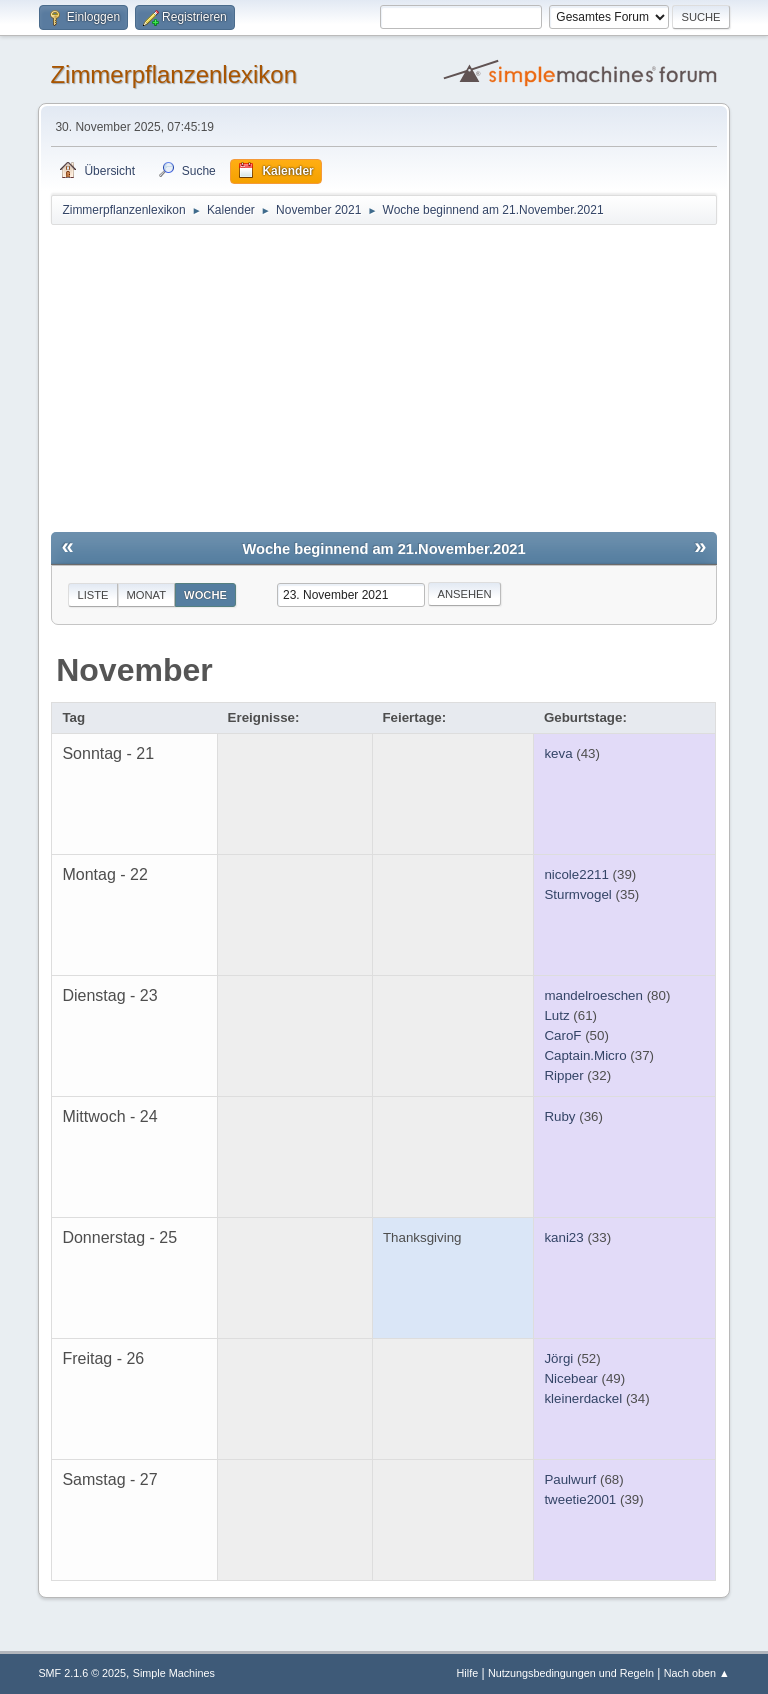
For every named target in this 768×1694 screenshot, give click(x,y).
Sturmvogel (577, 894)
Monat (147, 595)
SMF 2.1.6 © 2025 (82, 1673)
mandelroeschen (593, 995)
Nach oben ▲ (697, 1673)
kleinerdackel (583, 1398)
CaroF (562, 1035)
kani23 (563, 1237)
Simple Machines (174, 1673)
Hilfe (468, 1673)
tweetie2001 (580, 1499)
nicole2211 (576, 874)
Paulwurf (570, 1479)
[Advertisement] (384, 377)
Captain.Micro (585, 1055)
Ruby (559, 1116)
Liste (92, 595)
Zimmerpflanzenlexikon (173, 74)
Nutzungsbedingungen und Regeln (571, 1673)
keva (558, 753)
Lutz (556, 1015)
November (134, 670)
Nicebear (570, 1378)
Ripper (563, 1075)
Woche (205, 595)
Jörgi (558, 1358)
